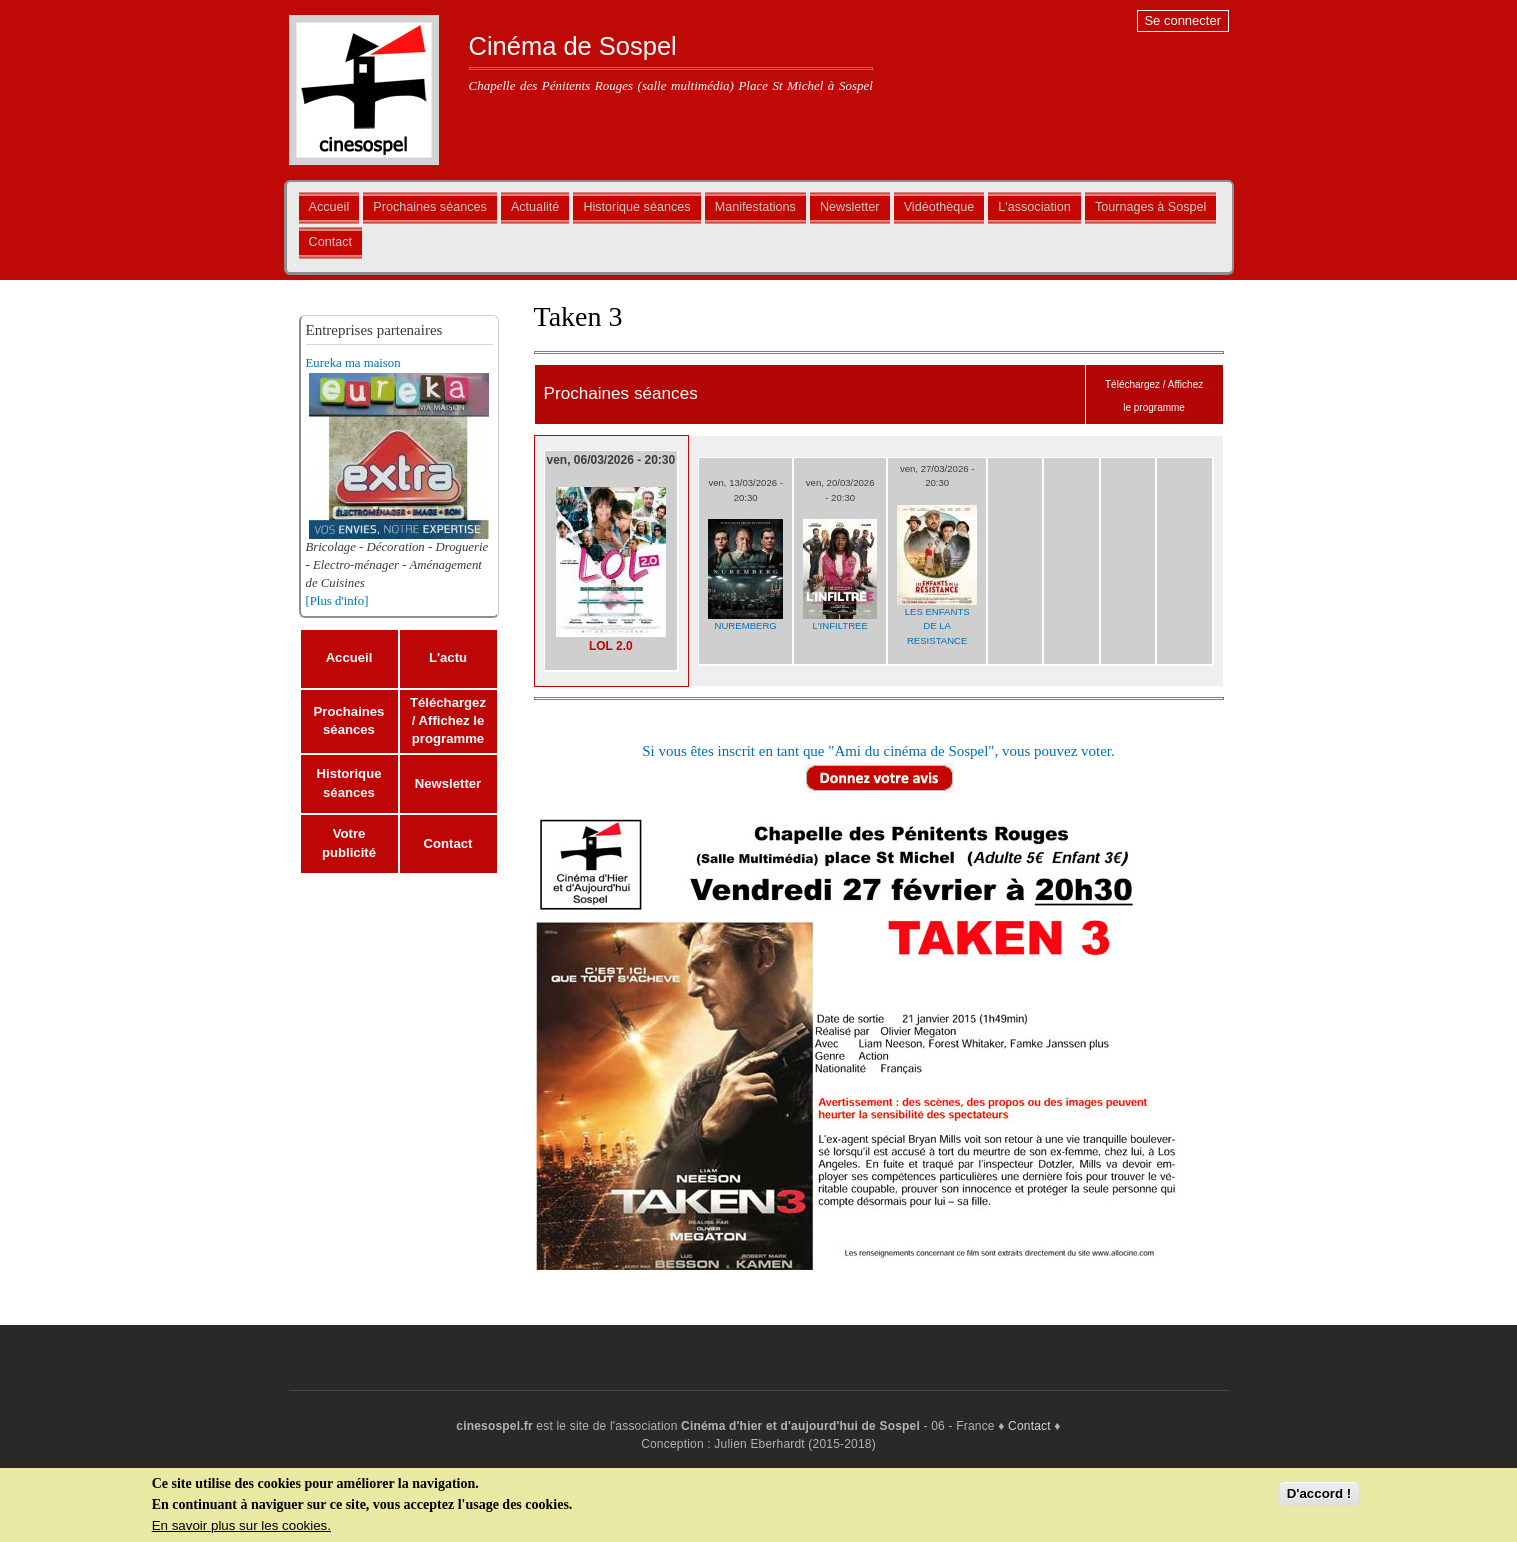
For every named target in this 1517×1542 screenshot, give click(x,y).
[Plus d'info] (337, 601)
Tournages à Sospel (1150, 207)
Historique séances (636, 207)
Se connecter (1182, 20)
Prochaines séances (429, 207)
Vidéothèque (939, 207)
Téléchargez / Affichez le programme (448, 721)
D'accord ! (1319, 1494)
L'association (1034, 207)
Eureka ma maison (353, 363)
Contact (330, 242)
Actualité (535, 207)
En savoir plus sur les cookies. (241, 1526)
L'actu (448, 657)
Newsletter (850, 207)
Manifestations (755, 207)
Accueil (329, 207)
